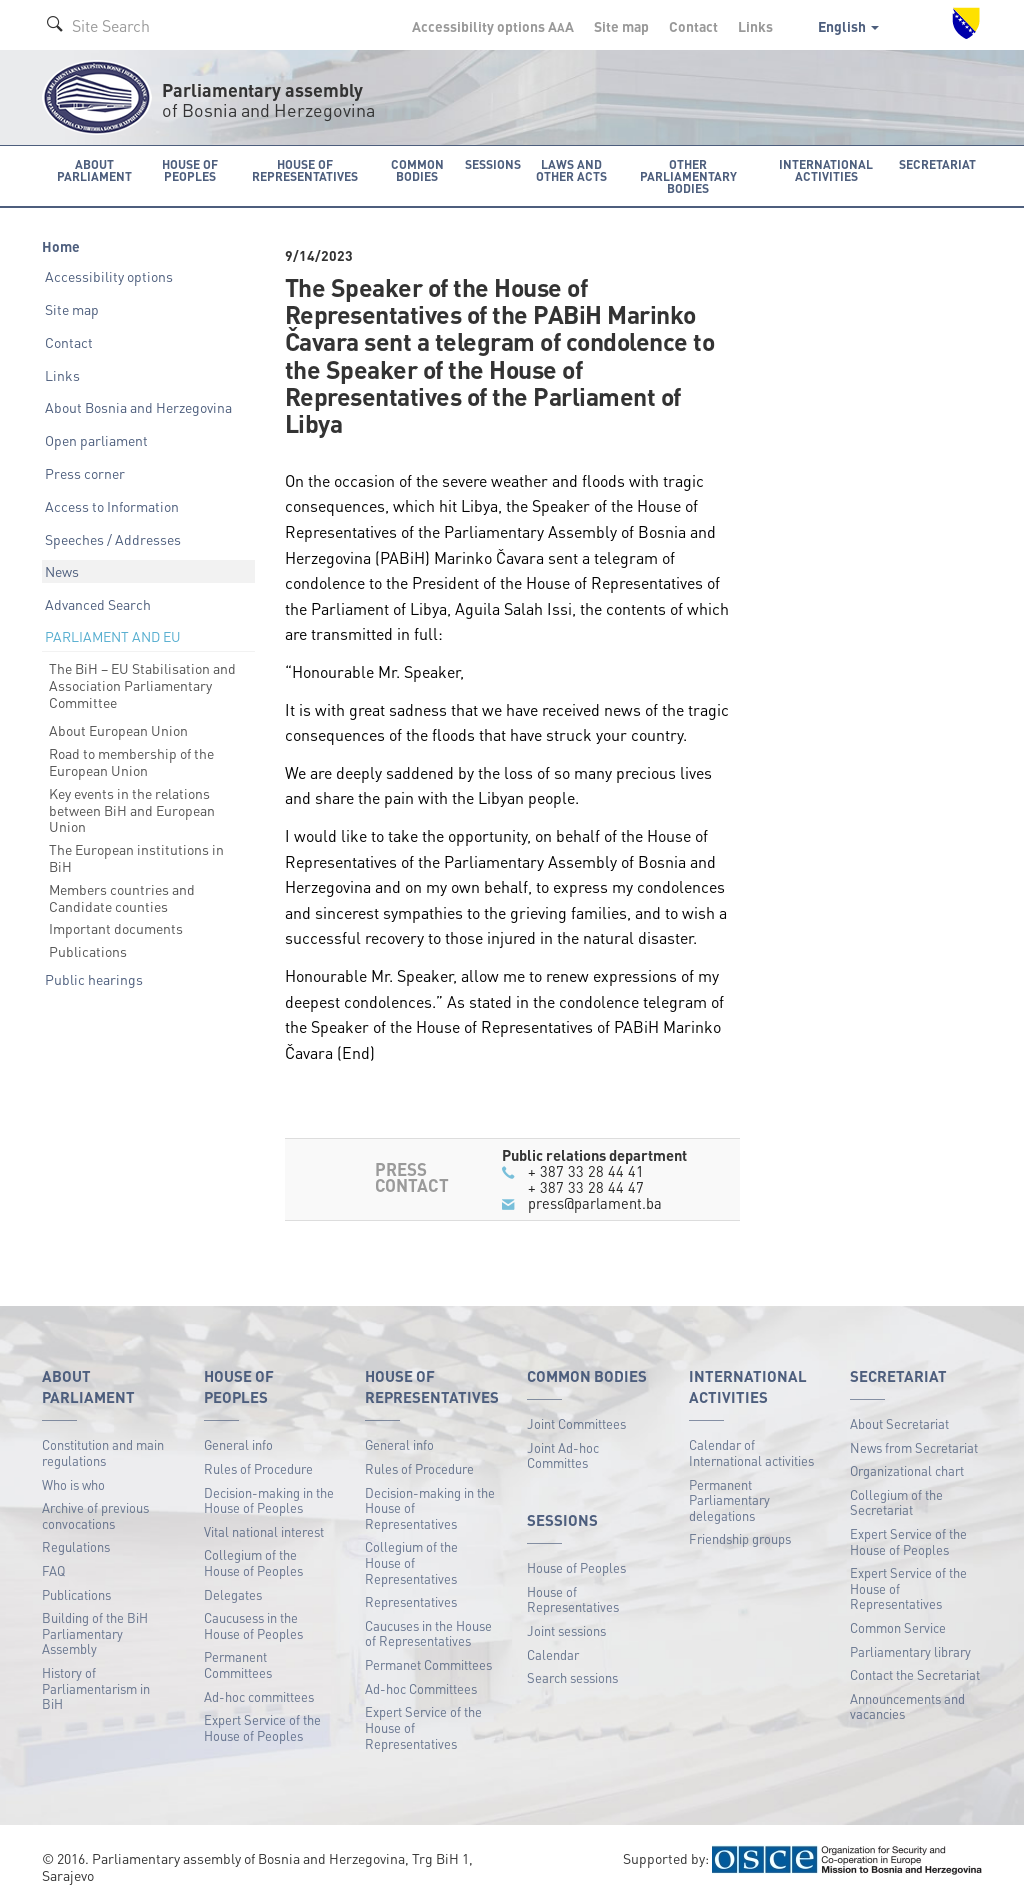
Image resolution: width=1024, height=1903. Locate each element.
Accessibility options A (493, 26)
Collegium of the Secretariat (896, 1501)
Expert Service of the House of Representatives (423, 1727)
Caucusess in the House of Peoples (253, 1625)
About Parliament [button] (93, 169)
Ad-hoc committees (259, 1695)
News (62, 571)
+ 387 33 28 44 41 (586, 1170)
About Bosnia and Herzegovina (138, 407)
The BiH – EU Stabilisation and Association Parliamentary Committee (142, 685)
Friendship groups (740, 1538)
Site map (621, 26)
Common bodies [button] (418, 169)
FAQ (53, 1570)
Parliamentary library (910, 1650)
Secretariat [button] (939, 163)
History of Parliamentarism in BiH (96, 1688)
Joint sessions (566, 1630)
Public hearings (94, 979)
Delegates (233, 1593)
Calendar (553, 1653)
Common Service (898, 1627)
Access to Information (112, 505)
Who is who (73, 1483)
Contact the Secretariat (915, 1674)
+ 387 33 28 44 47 (586, 1187)
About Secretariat (899, 1422)
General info (238, 1444)
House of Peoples (576, 1567)
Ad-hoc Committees (421, 1687)
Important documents (116, 928)
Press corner (85, 473)
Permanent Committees (238, 1664)
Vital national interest (264, 1530)
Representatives (411, 1601)
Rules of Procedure (258, 1468)
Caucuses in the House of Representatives (428, 1632)
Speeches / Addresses (113, 538)
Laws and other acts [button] (571, 169)
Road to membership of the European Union (131, 761)
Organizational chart (907, 1470)
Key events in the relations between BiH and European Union (132, 809)
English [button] (848, 26)
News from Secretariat (914, 1446)
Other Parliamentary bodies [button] (689, 175)
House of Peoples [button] (190, 169)
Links (755, 26)
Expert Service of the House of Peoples (262, 1727)
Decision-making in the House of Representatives (430, 1507)
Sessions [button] (493, 163)
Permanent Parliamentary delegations (729, 1499)
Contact (693, 26)
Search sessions (572, 1677)
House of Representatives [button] (306, 169)
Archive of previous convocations (95, 1515)
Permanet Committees (428, 1664)
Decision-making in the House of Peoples (269, 1499)
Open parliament (96, 440)
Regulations (76, 1546)
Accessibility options (109, 276)
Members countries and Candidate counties (122, 896)
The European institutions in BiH (136, 857)
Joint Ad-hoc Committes (563, 1454)
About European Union (118, 730)
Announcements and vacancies (907, 1705)
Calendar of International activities (751, 1452)
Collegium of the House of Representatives (411, 1562)
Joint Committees (576, 1422)
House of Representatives (573, 1598)
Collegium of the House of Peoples (253, 1562)
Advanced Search (98, 604)
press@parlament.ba (595, 1203)
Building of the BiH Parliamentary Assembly (95, 1633)
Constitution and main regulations (103, 1452)
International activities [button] (829, 169)
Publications (88, 951)
